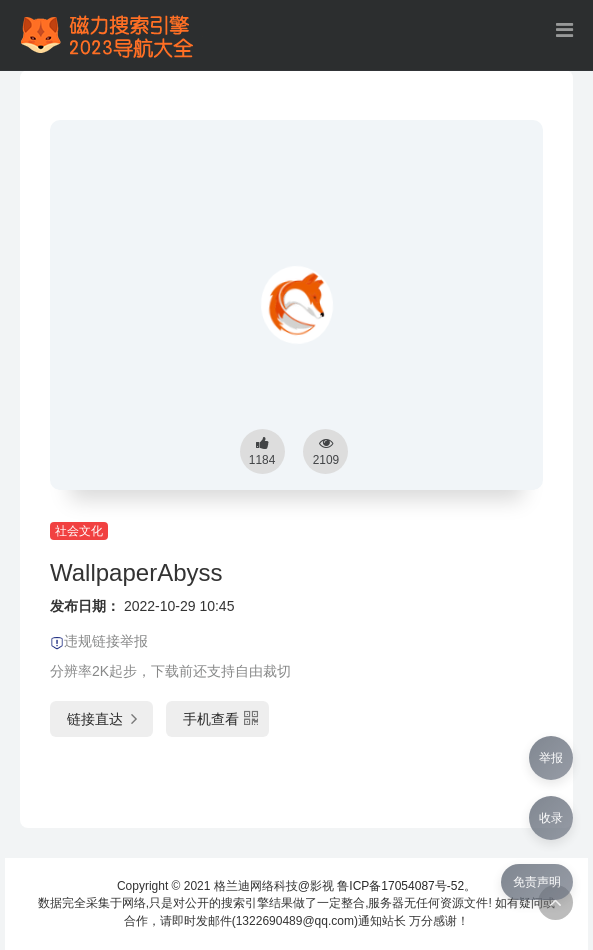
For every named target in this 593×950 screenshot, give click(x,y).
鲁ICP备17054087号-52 (400, 886)
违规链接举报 (99, 641)
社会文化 (79, 531)
